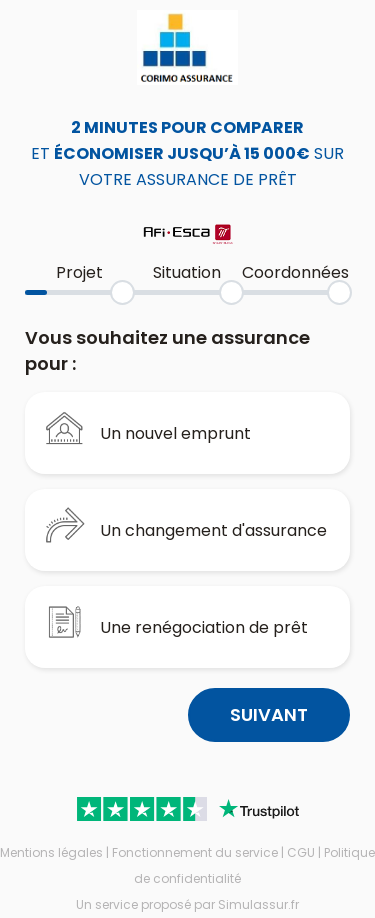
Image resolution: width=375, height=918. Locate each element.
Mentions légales (51, 852)
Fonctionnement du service (195, 852)
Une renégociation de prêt (176, 622)
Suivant (269, 714)
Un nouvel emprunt (148, 428)
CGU (301, 852)
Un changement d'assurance (186, 525)
